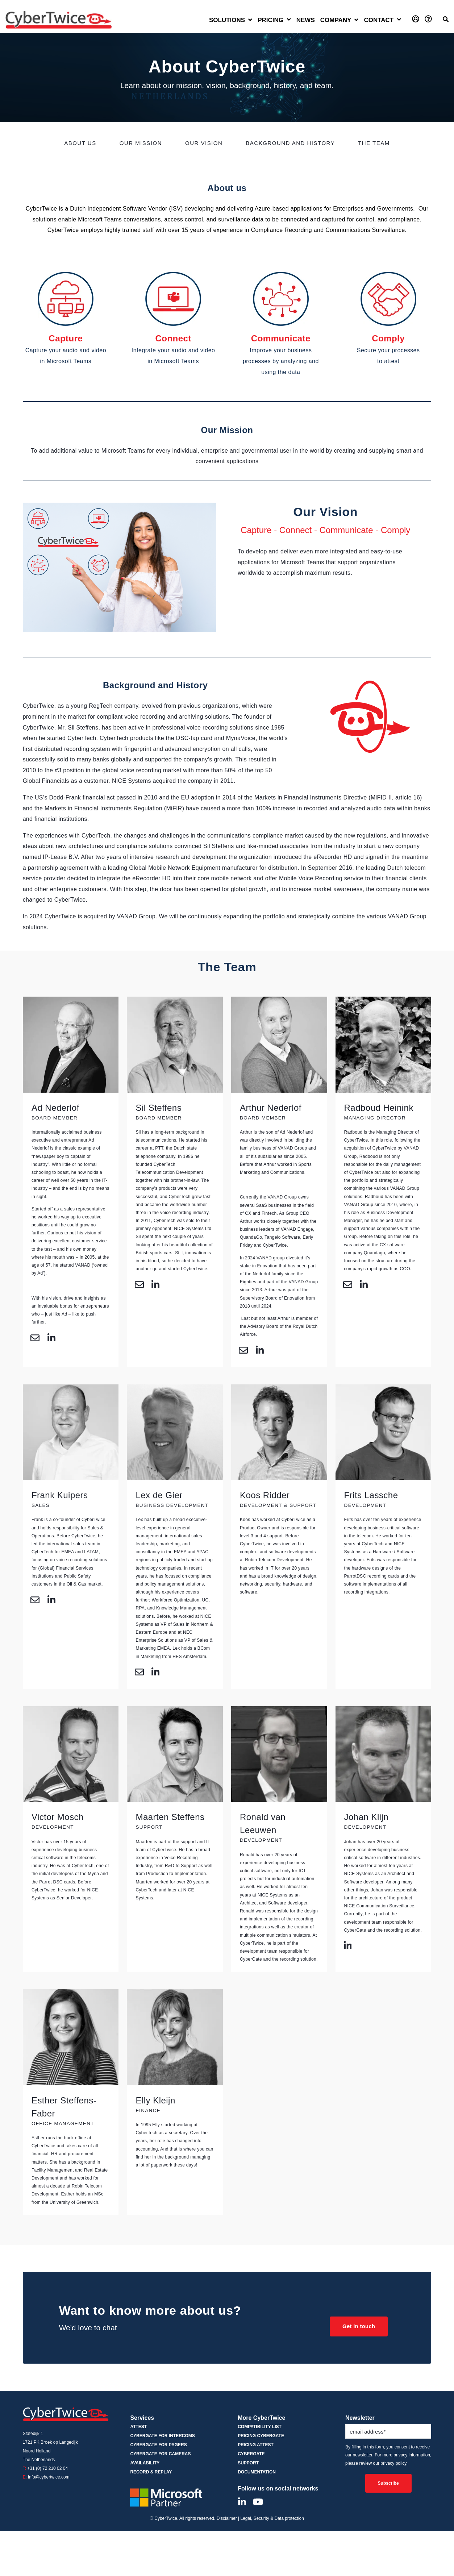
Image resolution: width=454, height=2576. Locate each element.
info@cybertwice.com (48, 2477)
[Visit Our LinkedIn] (242, 2502)
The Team (374, 143)
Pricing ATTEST (256, 2445)
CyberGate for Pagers (158, 2445)
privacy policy (393, 2463)
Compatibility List (260, 2427)
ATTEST (138, 2427)
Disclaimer (227, 2518)
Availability (144, 2463)
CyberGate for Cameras (160, 2454)
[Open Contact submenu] (399, 20)
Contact (378, 20)
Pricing (270, 20)
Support (248, 2463)
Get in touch (357, 2326)
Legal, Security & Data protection (272, 2518)
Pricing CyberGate (261, 2436)
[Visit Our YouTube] (258, 2502)
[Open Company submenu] (339, 21)
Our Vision (203, 143)
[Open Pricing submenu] (289, 20)
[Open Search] (446, 19)
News (305, 20)
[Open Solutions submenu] (230, 21)
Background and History (290, 143)
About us (80, 143)
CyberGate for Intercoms (162, 2436)
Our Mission (141, 143)
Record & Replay (151, 2472)
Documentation (257, 2472)
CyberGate (251, 2454)
